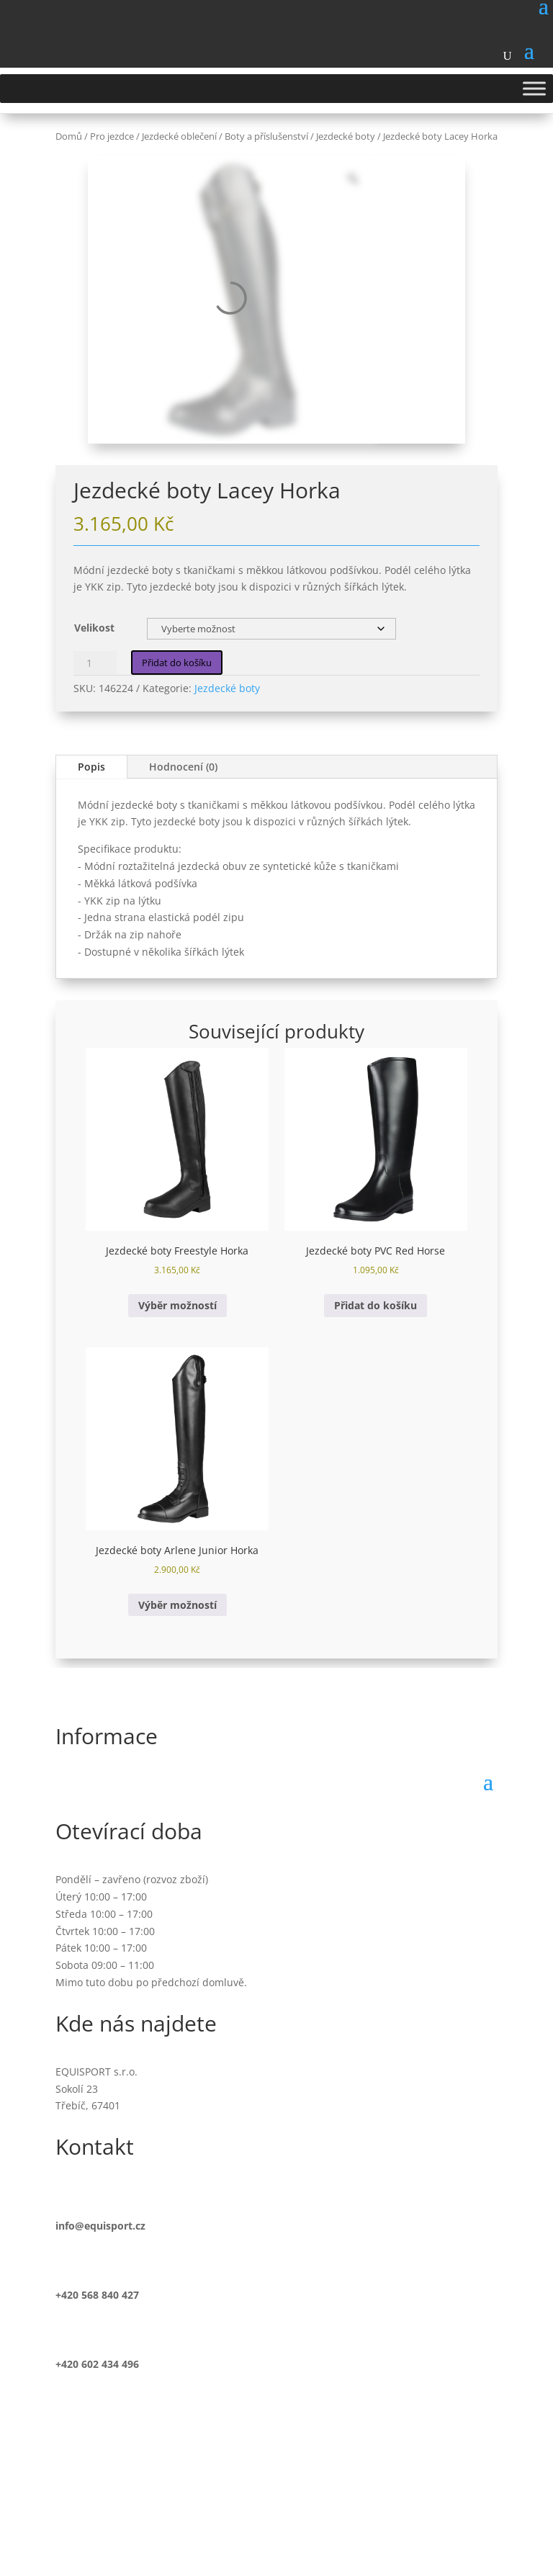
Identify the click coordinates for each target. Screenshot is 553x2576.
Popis (91, 766)
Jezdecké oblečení (179, 136)
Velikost (94, 627)
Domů (68, 136)
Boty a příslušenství (266, 136)
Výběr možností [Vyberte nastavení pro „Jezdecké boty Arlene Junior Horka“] (177, 1605)
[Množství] (95, 662)
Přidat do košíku (177, 662)
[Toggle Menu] (534, 88)
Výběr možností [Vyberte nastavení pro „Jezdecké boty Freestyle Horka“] (177, 1305)
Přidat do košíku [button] (375, 1305)
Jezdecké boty (345, 136)
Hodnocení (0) (183, 766)
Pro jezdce (112, 136)
